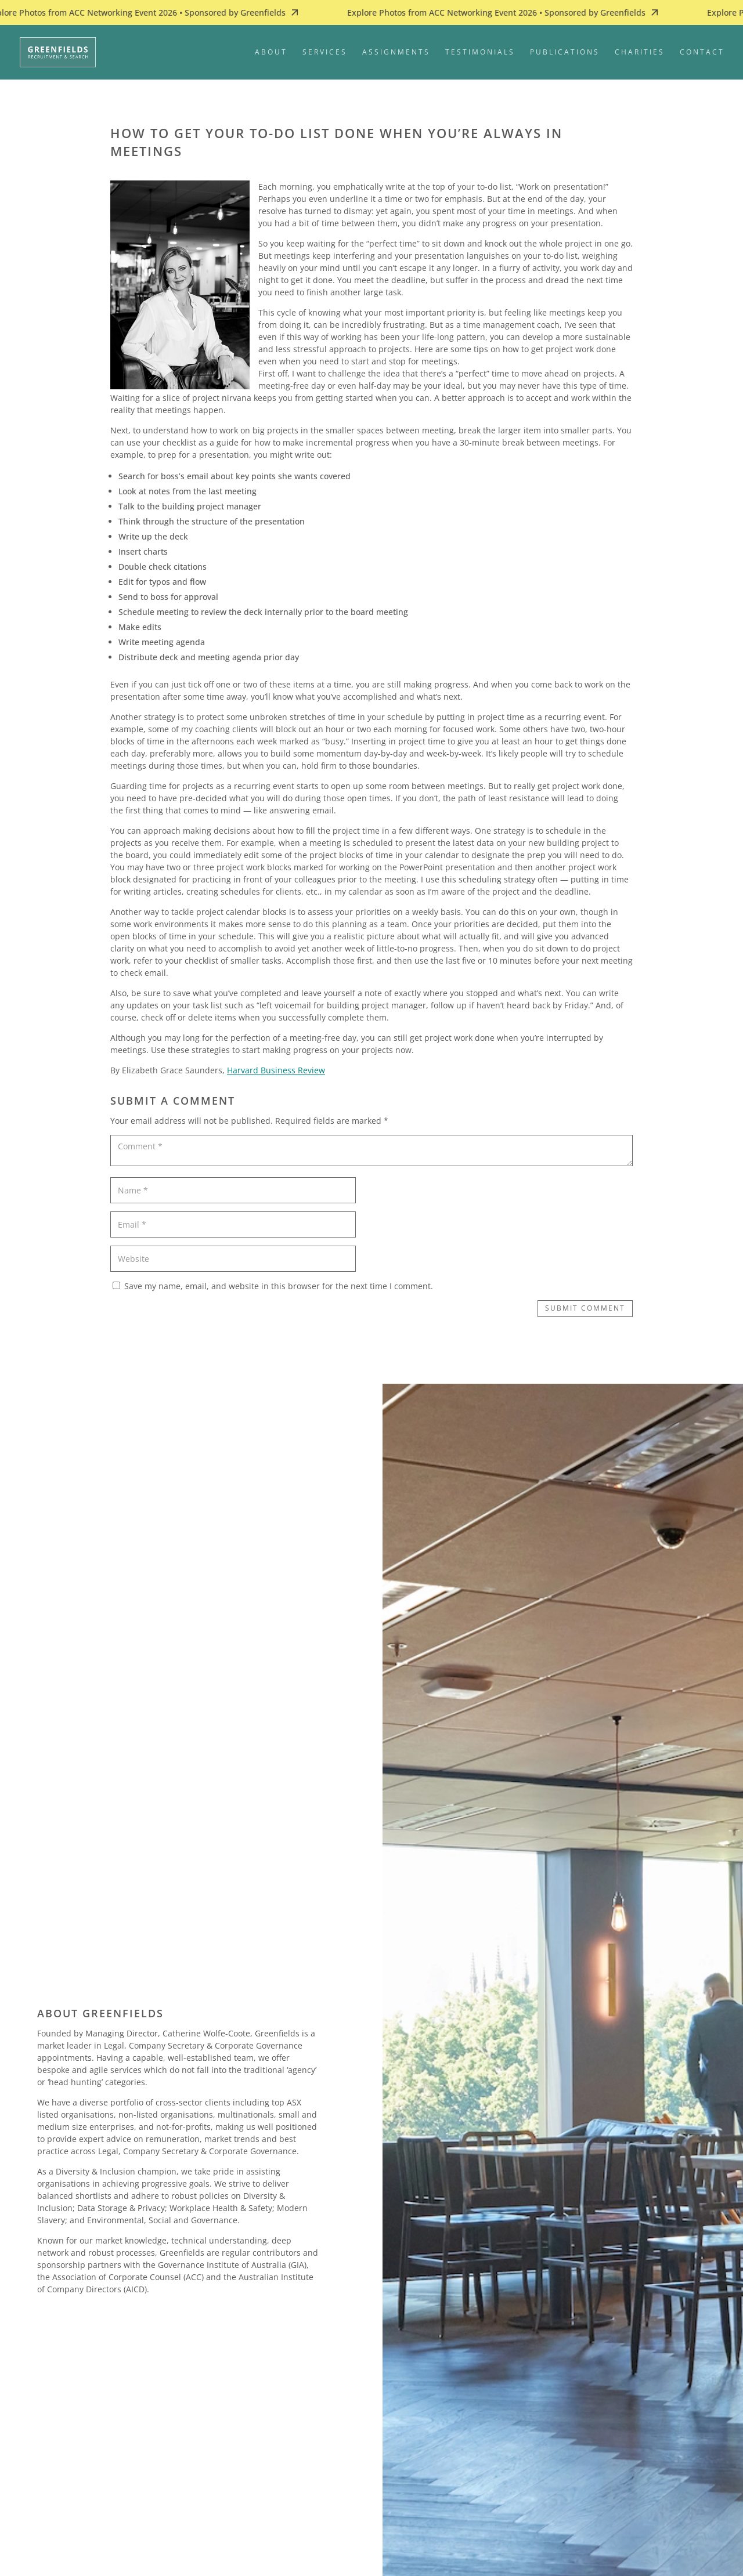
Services (324, 52)
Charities (640, 52)
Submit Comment (585, 1308)
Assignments (396, 52)
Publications (565, 52)
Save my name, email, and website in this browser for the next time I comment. (278, 1285)
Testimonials (480, 52)
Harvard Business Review (276, 1070)
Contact (702, 52)
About (271, 52)
